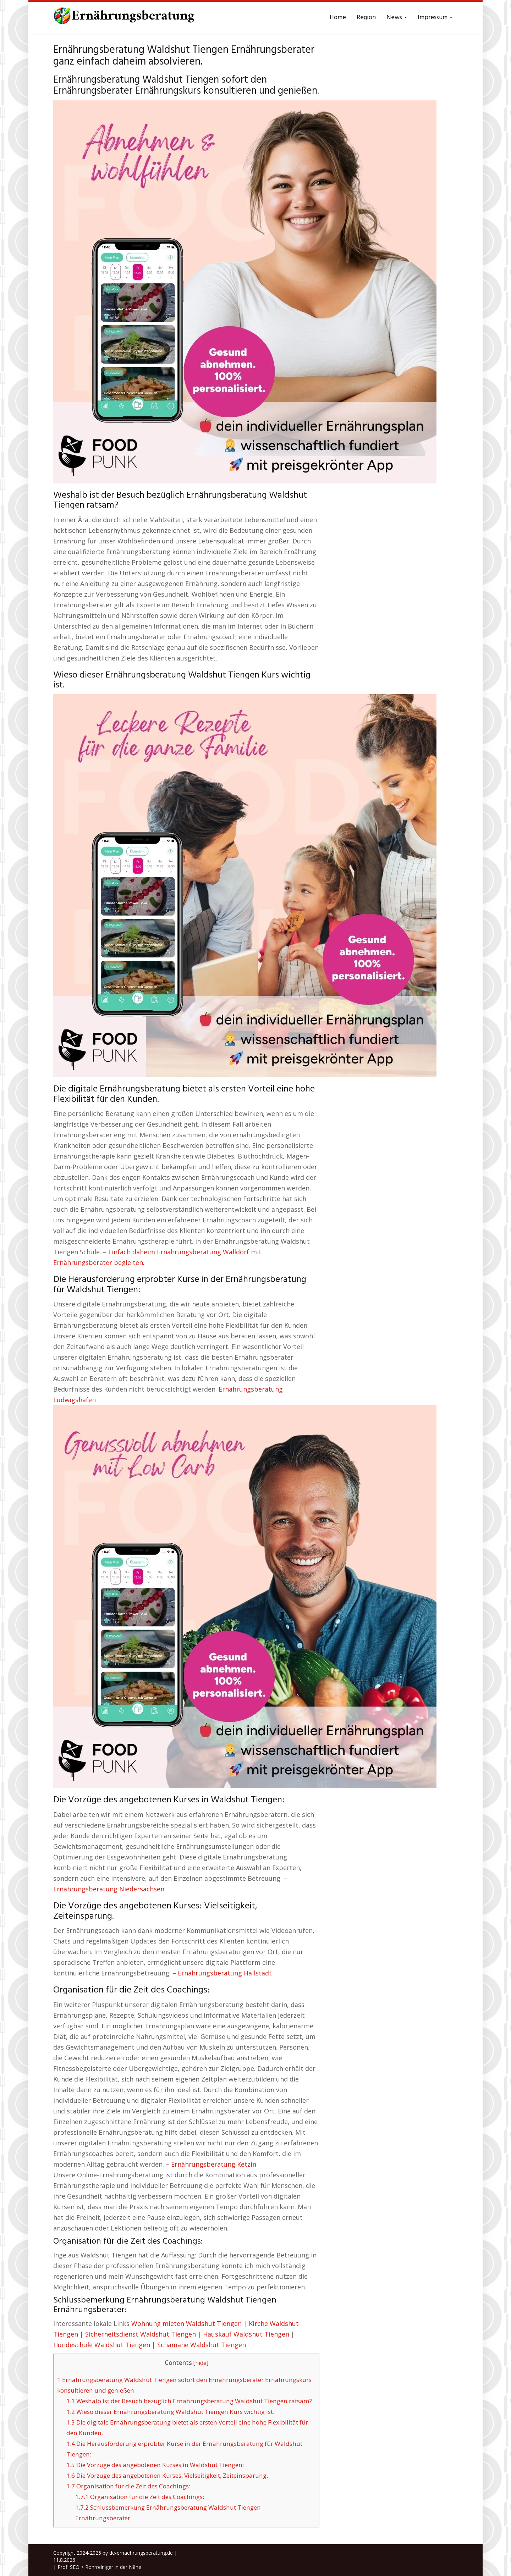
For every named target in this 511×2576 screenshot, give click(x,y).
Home (338, 17)
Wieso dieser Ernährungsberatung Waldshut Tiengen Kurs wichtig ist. (170, 2412)
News (396, 17)
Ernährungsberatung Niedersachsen (108, 1889)
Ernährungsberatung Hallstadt (225, 1973)
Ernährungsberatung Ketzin (213, 2164)
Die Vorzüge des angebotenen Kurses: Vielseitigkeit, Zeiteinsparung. (167, 2475)
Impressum (435, 17)
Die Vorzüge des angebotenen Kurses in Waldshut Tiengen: (155, 2465)
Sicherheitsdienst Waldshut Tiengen (140, 2334)
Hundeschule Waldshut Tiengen (101, 2344)
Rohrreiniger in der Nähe (113, 2567)
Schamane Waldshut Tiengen (201, 2344)
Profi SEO (68, 2567)
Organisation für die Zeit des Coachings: (128, 2486)
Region (366, 17)
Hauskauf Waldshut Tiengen (246, 2334)
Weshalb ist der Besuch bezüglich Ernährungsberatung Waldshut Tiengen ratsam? (189, 2401)
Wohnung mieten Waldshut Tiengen (186, 2323)
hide (201, 2363)
